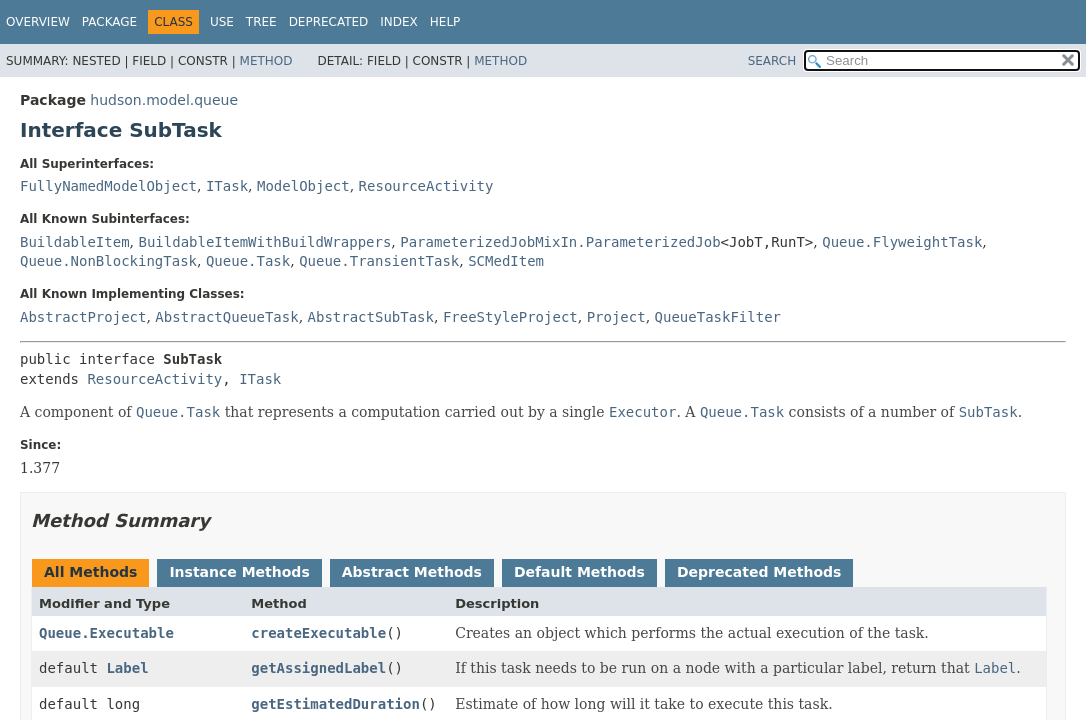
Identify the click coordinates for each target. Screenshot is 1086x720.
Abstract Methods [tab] (412, 572)
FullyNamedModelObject (108, 186)
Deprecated (329, 22)
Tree (261, 22)
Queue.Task (248, 261)
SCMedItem (506, 261)
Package (109, 22)
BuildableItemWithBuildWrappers (264, 242)
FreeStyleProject (510, 317)
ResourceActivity (426, 186)
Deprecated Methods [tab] (759, 572)
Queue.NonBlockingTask (108, 261)
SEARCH (772, 61)
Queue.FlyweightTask (902, 242)
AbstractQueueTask (226, 317)
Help (445, 22)
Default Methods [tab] (579, 572)
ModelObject (303, 186)
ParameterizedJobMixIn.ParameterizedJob (560, 242)
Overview (38, 22)
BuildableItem (75, 242)
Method (266, 61)
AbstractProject (83, 317)
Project (616, 317)
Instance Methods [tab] (239, 572)
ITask (227, 186)
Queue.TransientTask (379, 261)
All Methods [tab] (90, 572)
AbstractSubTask (371, 317)
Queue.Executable (106, 633)
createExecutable (318, 633)
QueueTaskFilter (718, 317)
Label (127, 668)
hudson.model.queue (164, 100)
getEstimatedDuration (335, 704)
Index (399, 22)
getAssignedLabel (318, 668)
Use (222, 22)
